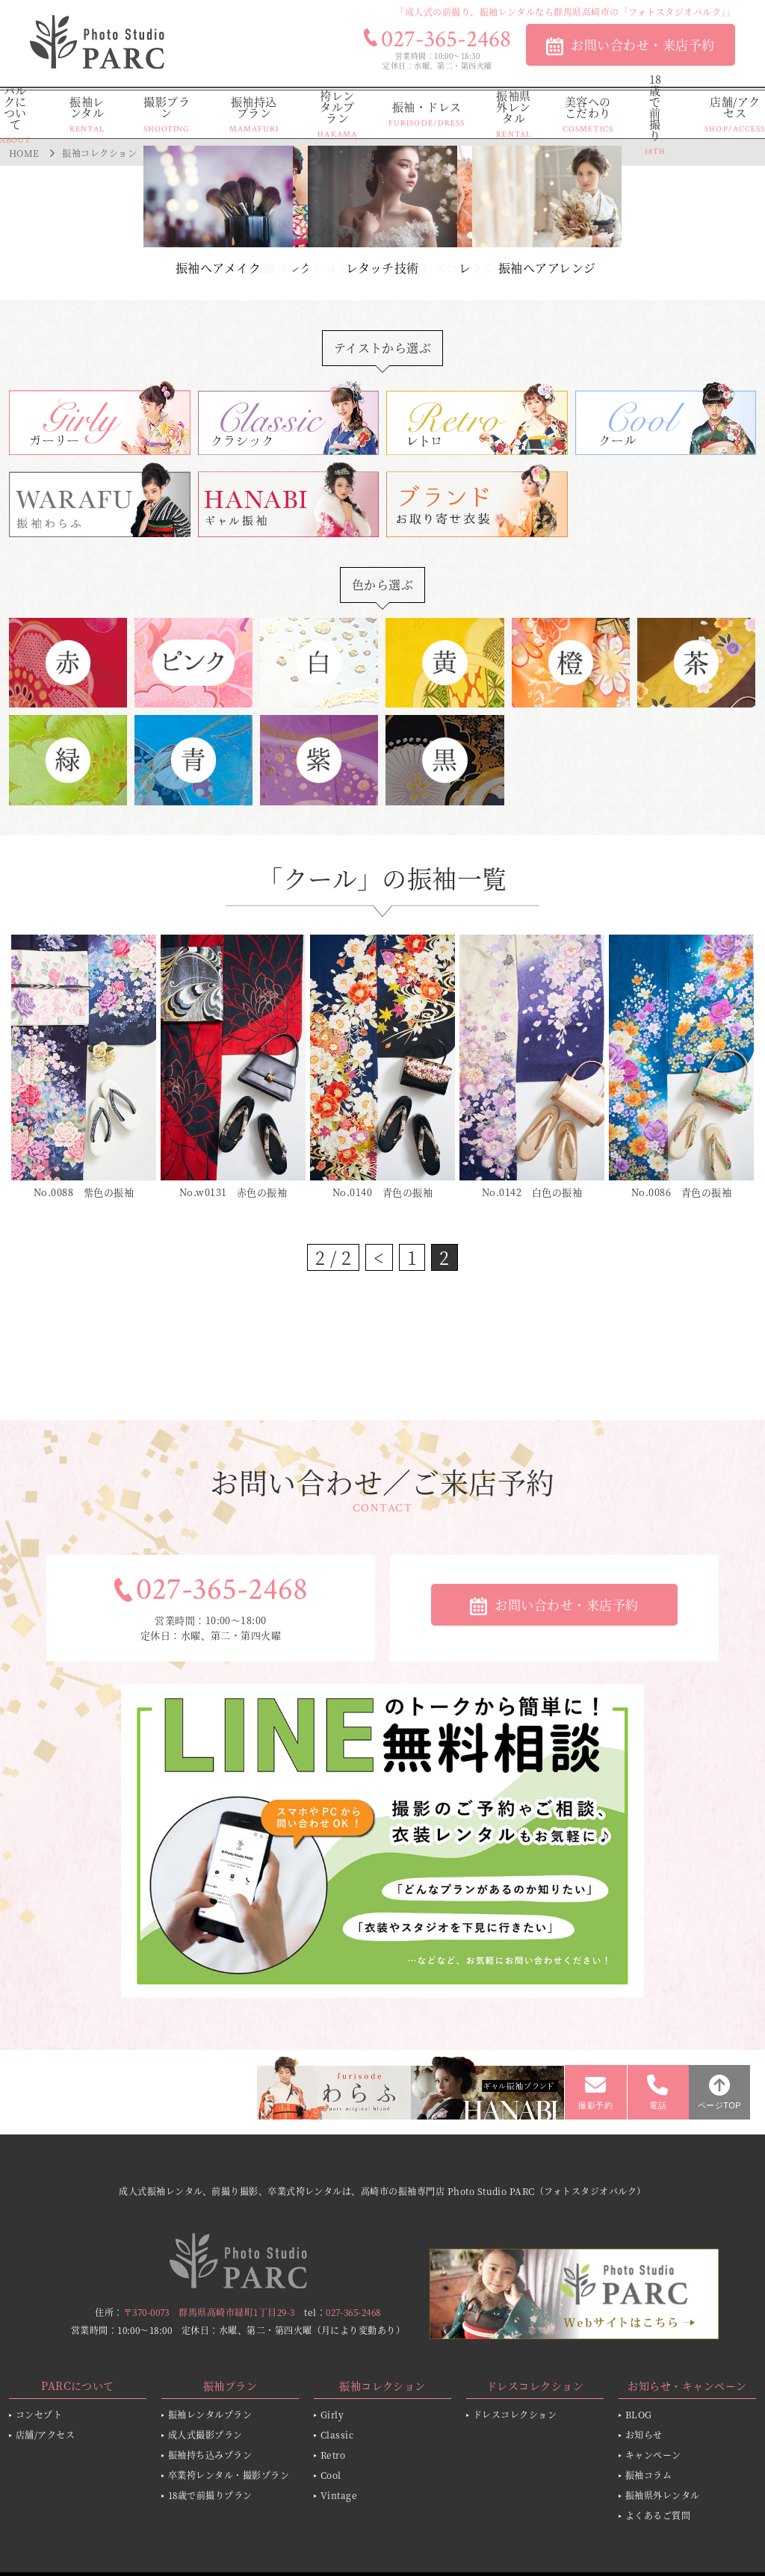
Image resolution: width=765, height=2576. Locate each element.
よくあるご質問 (657, 2515)
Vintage (338, 2495)
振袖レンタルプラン (210, 2414)
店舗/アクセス (45, 2434)
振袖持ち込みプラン (210, 2454)
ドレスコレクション (515, 2414)
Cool (330, 2474)
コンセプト (39, 2414)
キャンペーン (653, 2454)
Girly (332, 2414)
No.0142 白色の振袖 (532, 1192)
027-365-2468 (222, 1590)
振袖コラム (648, 2474)
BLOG (638, 2414)
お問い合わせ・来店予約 (642, 44)
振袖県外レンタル (662, 2495)
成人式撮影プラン (205, 2434)
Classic (336, 2434)
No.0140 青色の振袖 (382, 1192)
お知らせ (644, 2434)
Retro (332, 2454)
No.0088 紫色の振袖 (84, 1192)
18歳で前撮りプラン (210, 2495)
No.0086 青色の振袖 (681, 1192)
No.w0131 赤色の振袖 (233, 1192)
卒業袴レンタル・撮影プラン (228, 2474)
